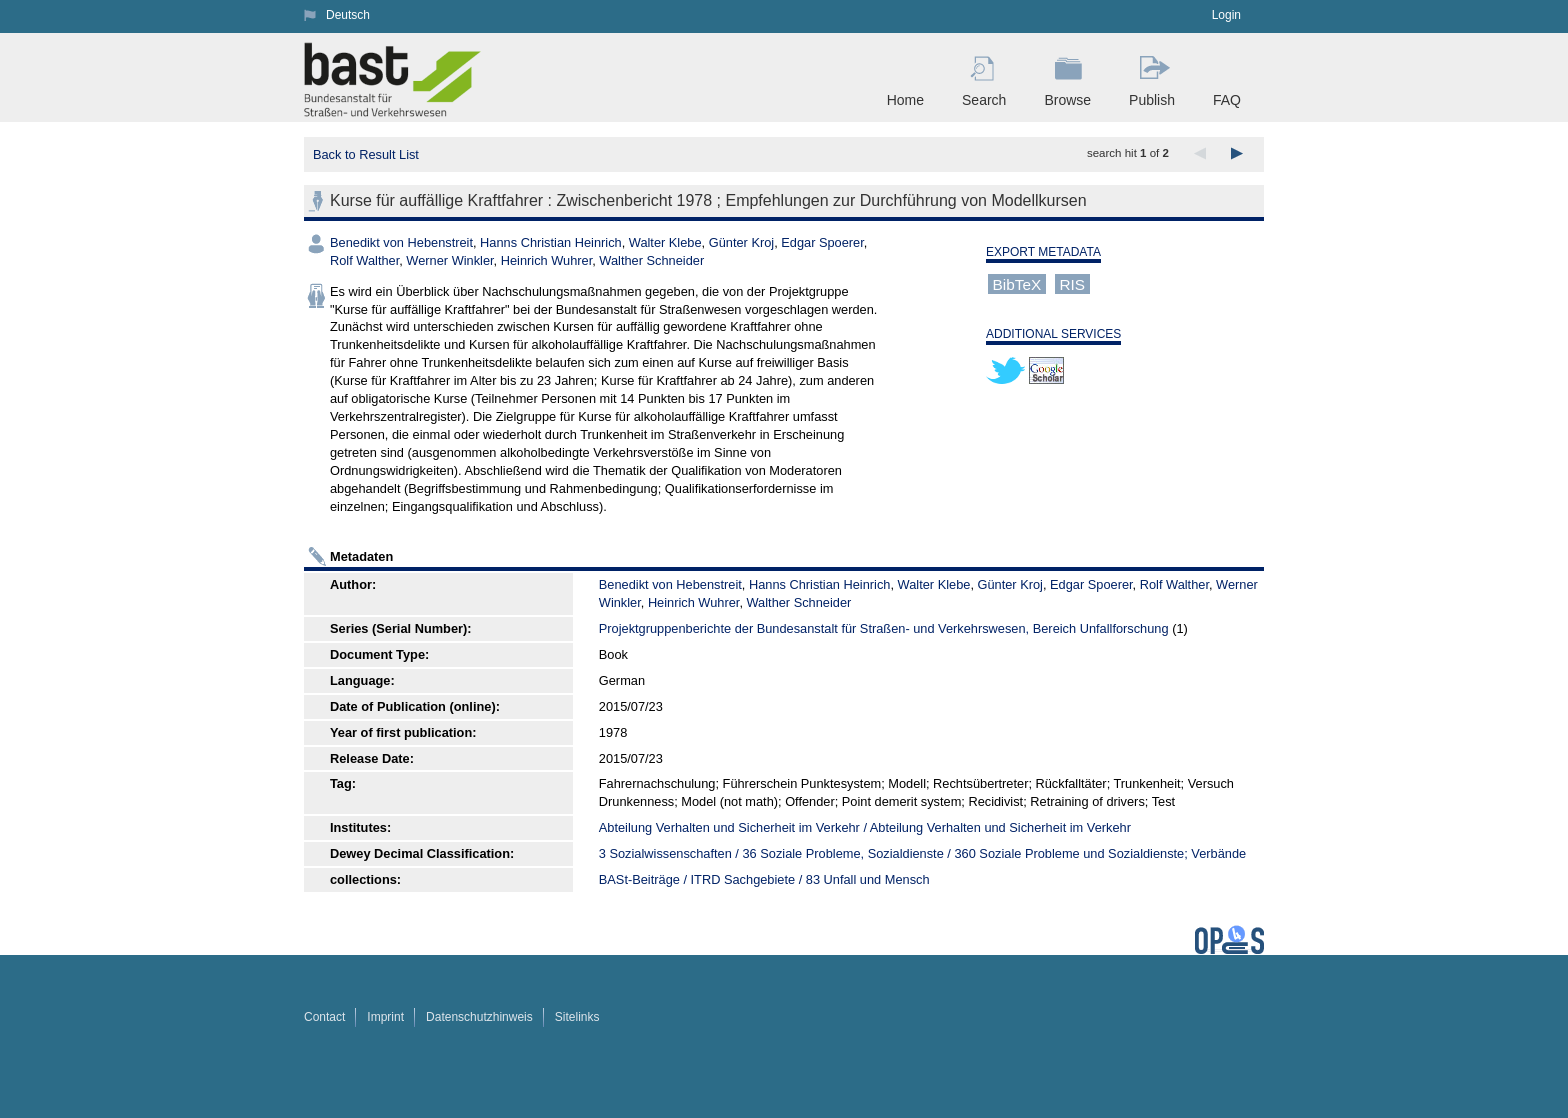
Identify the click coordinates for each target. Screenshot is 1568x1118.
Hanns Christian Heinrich (551, 242)
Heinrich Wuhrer (547, 260)
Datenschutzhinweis (479, 1017)
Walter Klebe (665, 242)
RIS (1072, 283)
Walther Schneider (651, 260)
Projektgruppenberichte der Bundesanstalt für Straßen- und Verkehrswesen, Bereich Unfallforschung (884, 628)
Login (1226, 15)
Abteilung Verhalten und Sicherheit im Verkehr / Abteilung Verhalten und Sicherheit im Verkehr (865, 827)
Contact (324, 1017)
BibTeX (1017, 283)
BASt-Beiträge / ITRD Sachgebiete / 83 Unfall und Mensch (764, 879)
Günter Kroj (741, 242)
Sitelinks (577, 1017)
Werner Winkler (449, 260)
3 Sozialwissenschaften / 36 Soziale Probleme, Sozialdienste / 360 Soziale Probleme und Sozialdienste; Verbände (922, 853)
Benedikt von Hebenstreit (401, 242)
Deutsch (348, 15)
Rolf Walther (364, 260)
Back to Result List (366, 154)
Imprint (385, 1017)
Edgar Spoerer (822, 242)
